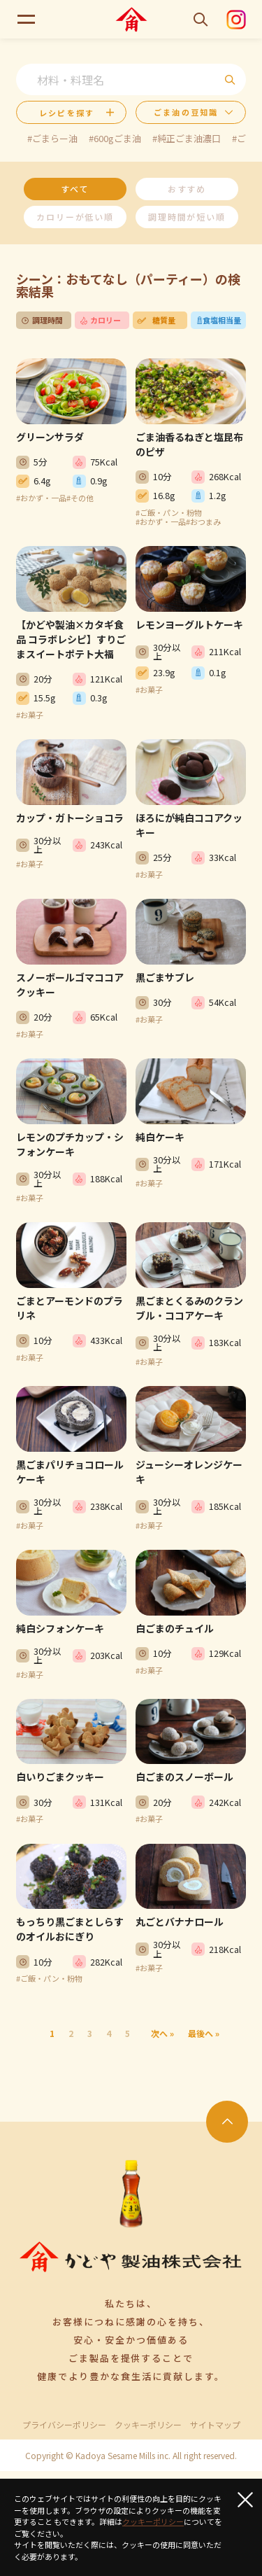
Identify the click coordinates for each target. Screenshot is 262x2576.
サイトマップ (215, 2425)
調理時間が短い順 (186, 217)
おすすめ (187, 189)
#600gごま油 (115, 138)
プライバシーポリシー (64, 2425)
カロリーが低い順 (74, 217)
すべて (75, 189)
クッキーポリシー (148, 2425)
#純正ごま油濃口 (186, 138)
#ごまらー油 (52, 138)
